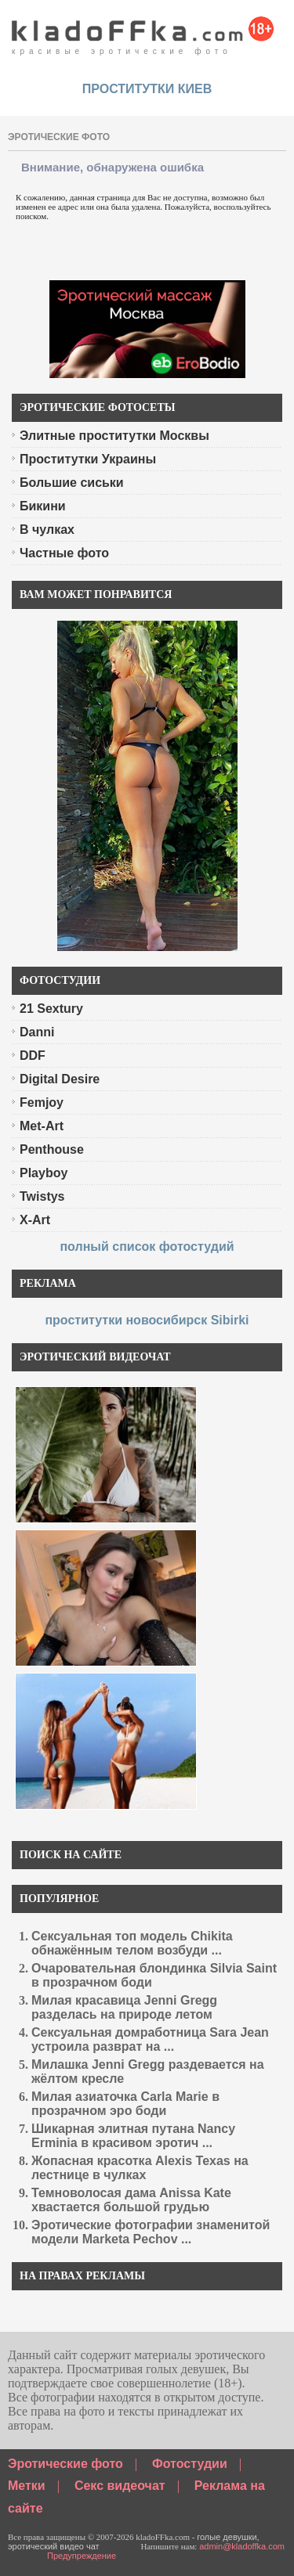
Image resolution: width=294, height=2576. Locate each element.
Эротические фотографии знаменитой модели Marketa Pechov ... (150, 2232)
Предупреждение (81, 2555)
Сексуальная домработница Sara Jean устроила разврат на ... (150, 2039)
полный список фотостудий (147, 1246)
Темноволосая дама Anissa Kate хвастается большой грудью (131, 2200)
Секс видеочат (119, 2485)
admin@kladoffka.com (242, 2546)
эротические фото (59, 137)
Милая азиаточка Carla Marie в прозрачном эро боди (125, 2103)
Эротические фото (65, 2463)
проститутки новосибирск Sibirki (147, 1320)
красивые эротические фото (143, 31)
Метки (26, 2485)
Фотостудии (189, 2463)
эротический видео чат (54, 2546)
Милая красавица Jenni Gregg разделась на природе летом (124, 2007)
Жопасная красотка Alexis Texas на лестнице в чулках (140, 2167)
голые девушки (227, 2537)
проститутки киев (147, 88)
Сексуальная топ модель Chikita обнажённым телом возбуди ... (132, 1943)
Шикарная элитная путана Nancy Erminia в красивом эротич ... (133, 2135)
